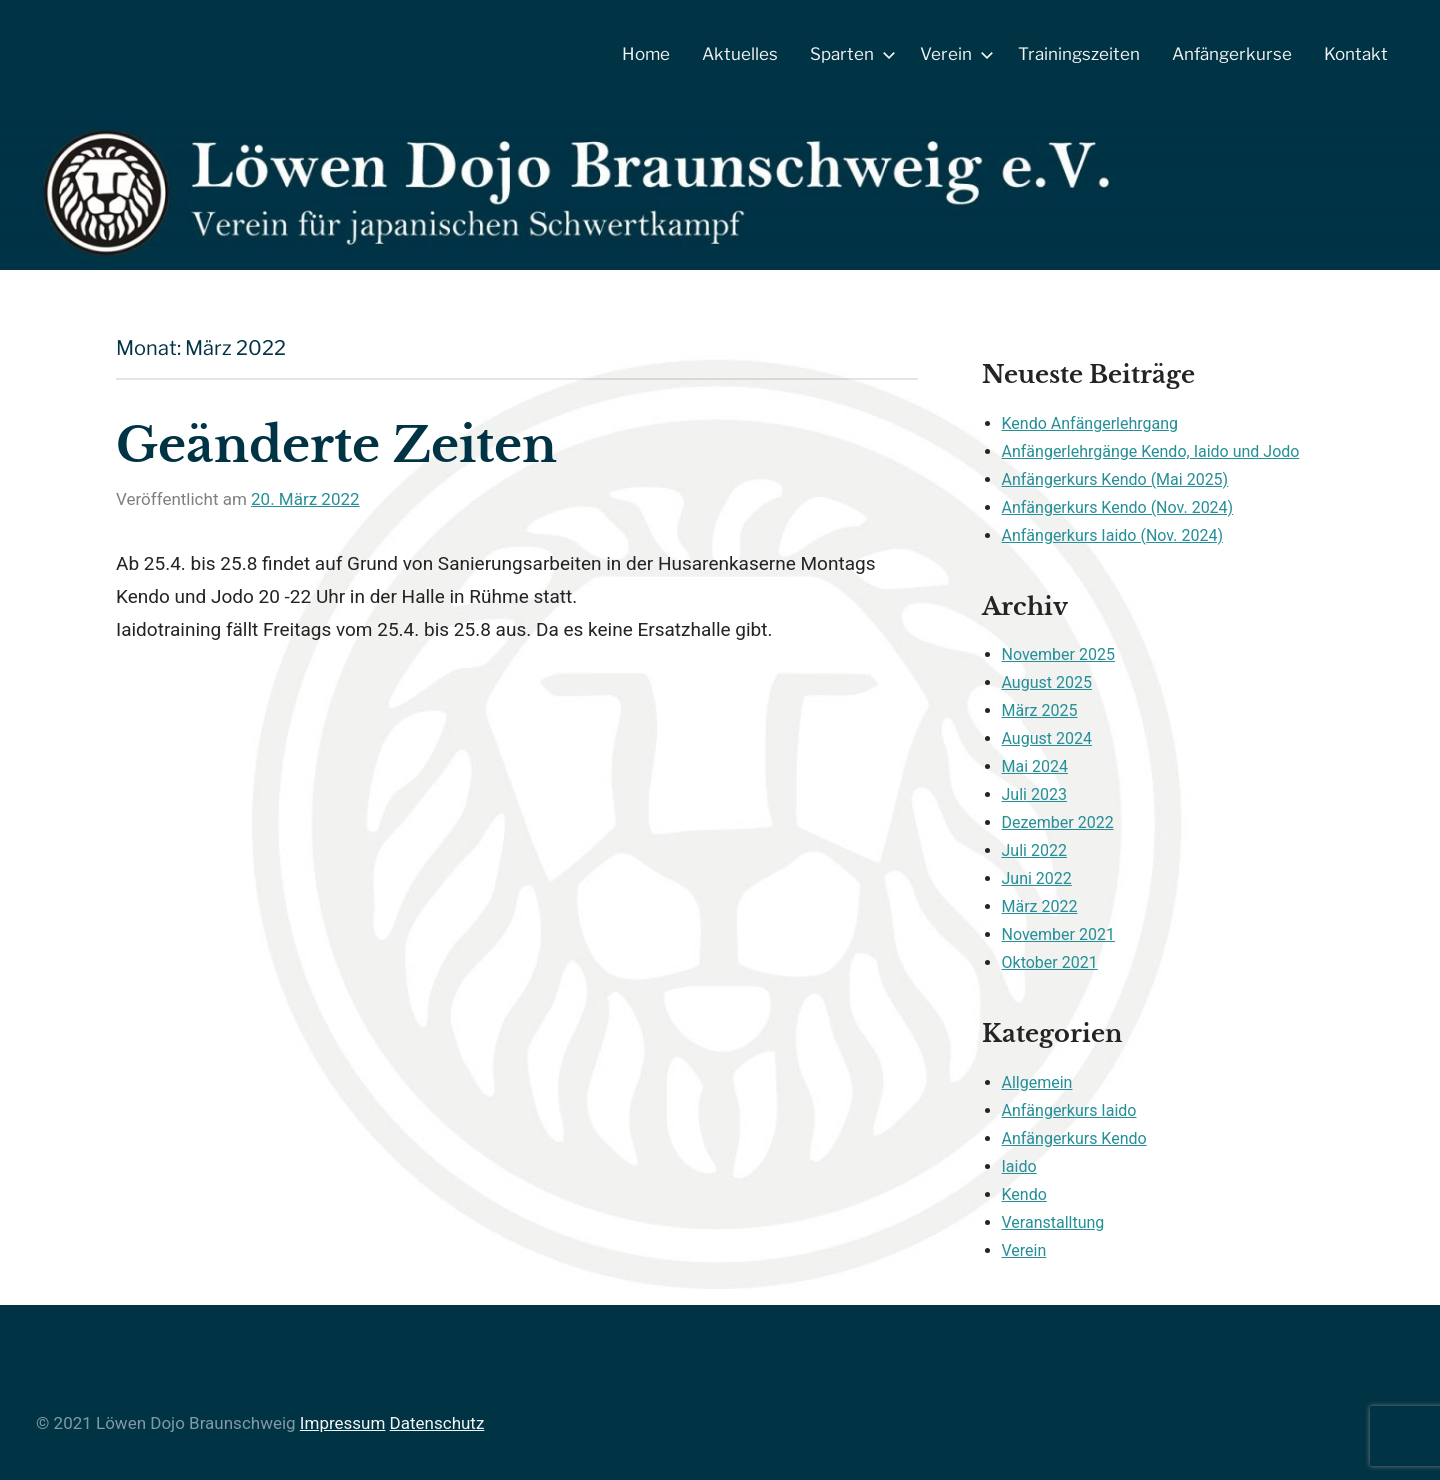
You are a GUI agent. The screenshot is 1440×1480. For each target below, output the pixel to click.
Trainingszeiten (1079, 54)
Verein (953, 54)
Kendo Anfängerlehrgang (1090, 423)
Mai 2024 (1035, 766)
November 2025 (1058, 654)
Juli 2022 (1034, 850)
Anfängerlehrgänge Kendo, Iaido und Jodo (1151, 451)
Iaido (1019, 1166)
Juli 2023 (1034, 794)
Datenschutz (437, 1423)
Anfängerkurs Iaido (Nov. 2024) (1112, 535)
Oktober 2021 (1050, 962)
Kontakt (1356, 54)
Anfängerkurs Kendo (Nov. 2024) (1118, 507)
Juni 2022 (1037, 878)
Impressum (343, 1423)
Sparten (849, 54)
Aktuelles (740, 54)
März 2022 (1040, 906)
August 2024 (1047, 738)
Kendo (1024, 1194)
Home (646, 54)
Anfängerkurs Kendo (1074, 1138)
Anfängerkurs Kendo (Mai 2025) (1115, 479)
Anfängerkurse (1232, 54)
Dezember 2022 (1058, 822)
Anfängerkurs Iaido (1069, 1110)
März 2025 (1040, 710)
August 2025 (1047, 682)
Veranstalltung (1053, 1222)
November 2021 (1058, 934)
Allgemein (1037, 1082)
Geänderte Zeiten (336, 445)
